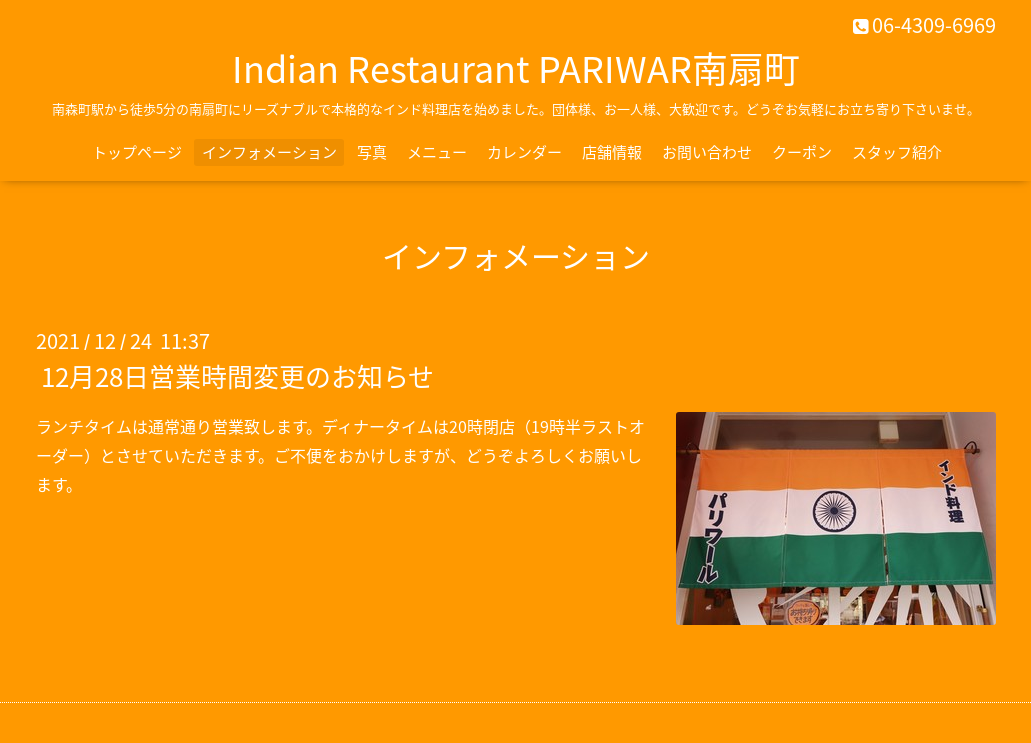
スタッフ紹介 (897, 152)
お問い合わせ (707, 152)
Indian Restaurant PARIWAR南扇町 (516, 68)
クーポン (802, 152)
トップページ (137, 152)
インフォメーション (269, 152)
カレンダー (524, 152)
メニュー (437, 152)
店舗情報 (612, 152)
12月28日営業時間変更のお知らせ (237, 376)
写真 (372, 152)
